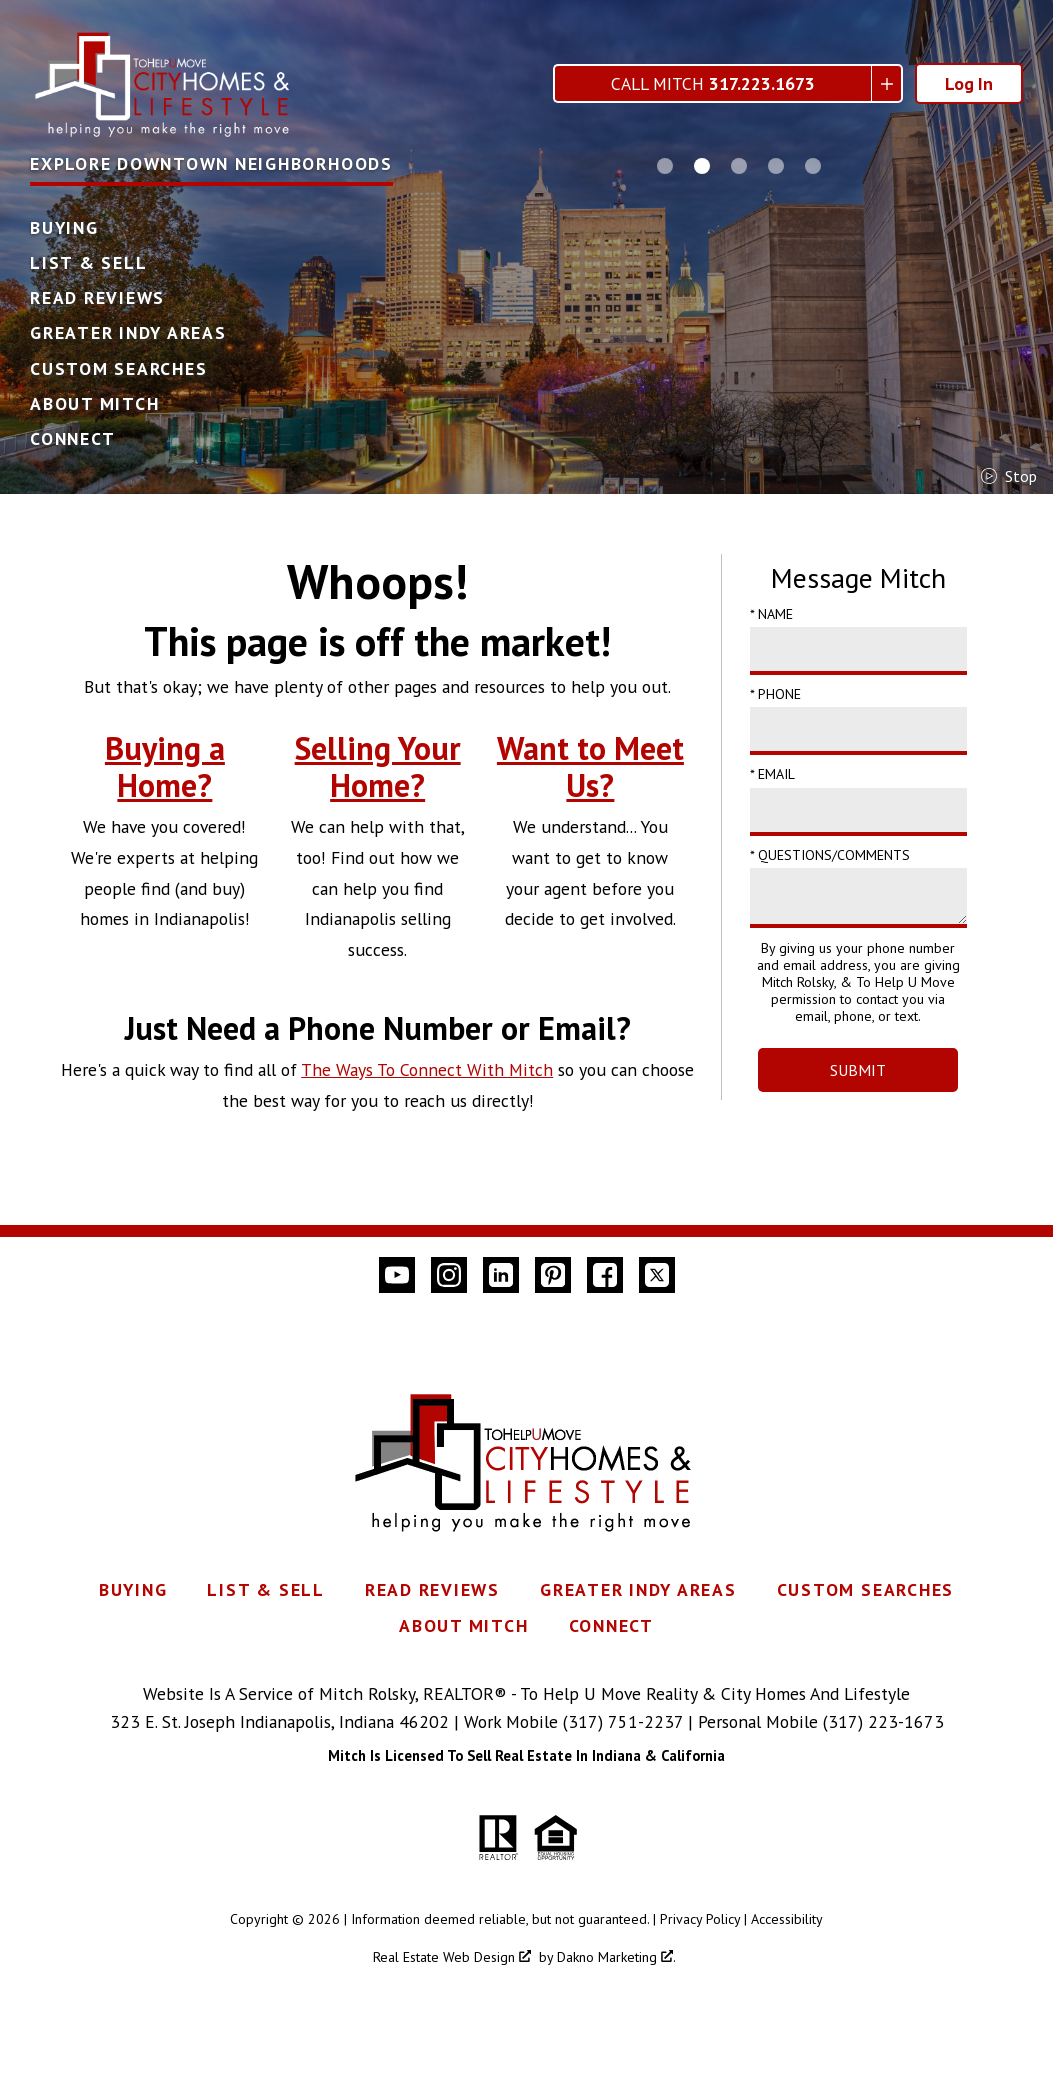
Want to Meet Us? (590, 766)
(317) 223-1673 (883, 1721)
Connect (72, 439)
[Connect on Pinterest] (553, 1275)
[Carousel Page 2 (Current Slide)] (702, 166)
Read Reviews (97, 298)
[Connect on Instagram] (449, 1275)
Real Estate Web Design (452, 1957)
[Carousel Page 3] (739, 166)
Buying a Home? (165, 766)
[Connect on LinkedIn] (501, 1275)
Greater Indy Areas (128, 333)
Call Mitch (713, 83)
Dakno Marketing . (616, 1957)
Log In (969, 83)
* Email (772, 774)
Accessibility (787, 1919)
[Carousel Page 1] (665, 166)
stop (1009, 476)
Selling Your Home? (378, 766)
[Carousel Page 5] (813, 166)
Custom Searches (118, 369)
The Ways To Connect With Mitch (427, 1069)
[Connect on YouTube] (397, 1275)
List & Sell (88, 263)
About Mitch (94, 404)
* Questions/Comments (830, 855)
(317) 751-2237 (623, 1721)
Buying (64, 228)
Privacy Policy (700, 1919)
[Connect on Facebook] (605, 1275)
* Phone (775, 694)
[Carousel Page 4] (776, 166)
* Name (771, 614)
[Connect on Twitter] (657, 1275)
